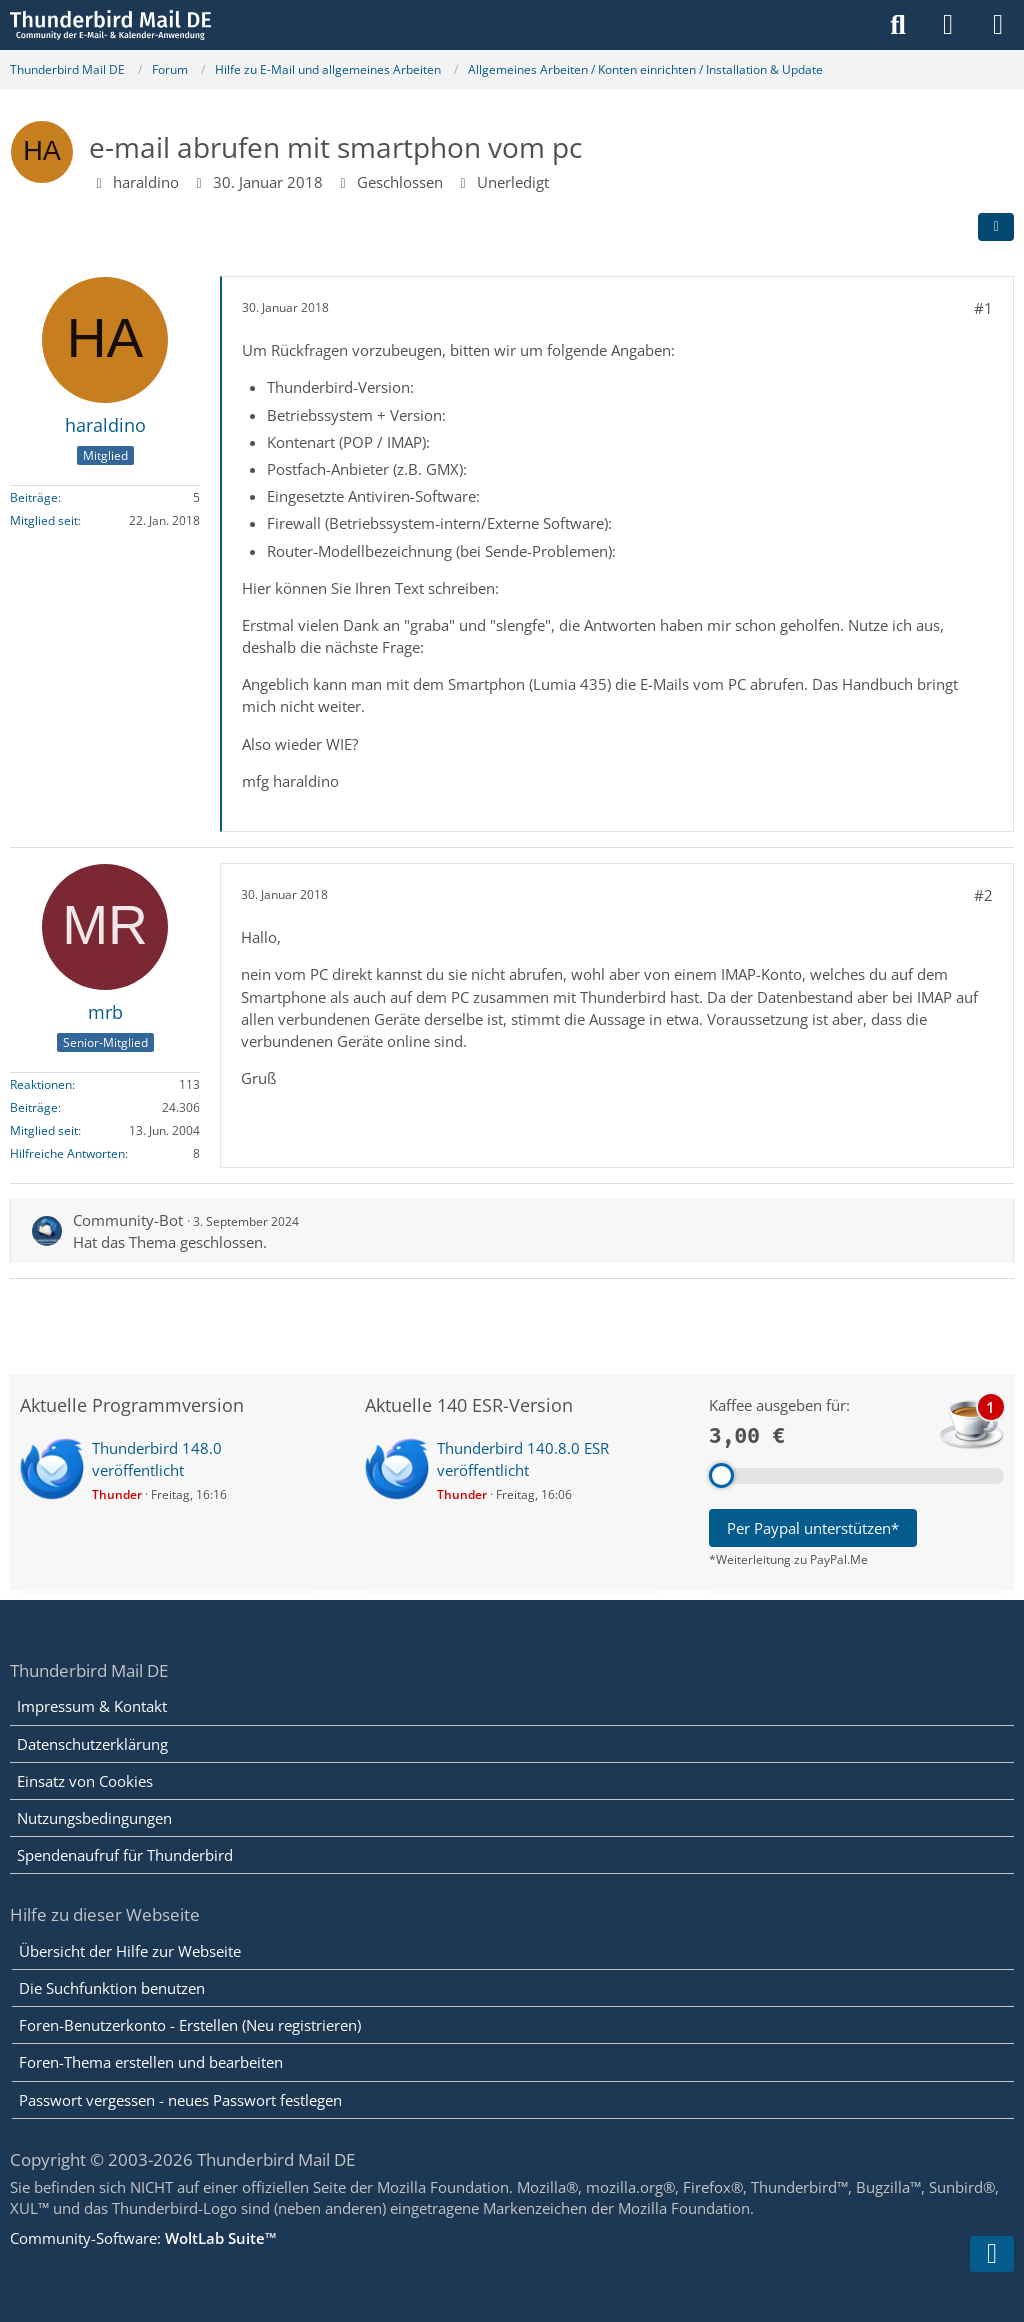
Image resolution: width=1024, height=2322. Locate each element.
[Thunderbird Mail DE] (110, 25)
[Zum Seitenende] (992, 2254)
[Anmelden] (948, 25)
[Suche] (898, 25)
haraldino (146, 182)
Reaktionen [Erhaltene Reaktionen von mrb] (41, 1084)
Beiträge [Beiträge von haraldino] (34, 497)
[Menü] (998, 25)
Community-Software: (143, 2238)
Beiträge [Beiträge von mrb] (34, 1107)
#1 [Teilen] (983, 308)
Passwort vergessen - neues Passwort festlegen (180, 2100)
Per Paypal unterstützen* (813, 1528)
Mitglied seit (44, 520)
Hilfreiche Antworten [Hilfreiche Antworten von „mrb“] (67, 1153)
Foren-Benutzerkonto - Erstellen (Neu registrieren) (190, 2025)
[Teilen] (996, 227)
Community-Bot (128, 1220)
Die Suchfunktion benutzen (112, 1988)
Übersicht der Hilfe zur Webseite (130, 1951)
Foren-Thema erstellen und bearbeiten (151, 2062)
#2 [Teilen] (983, 895)
